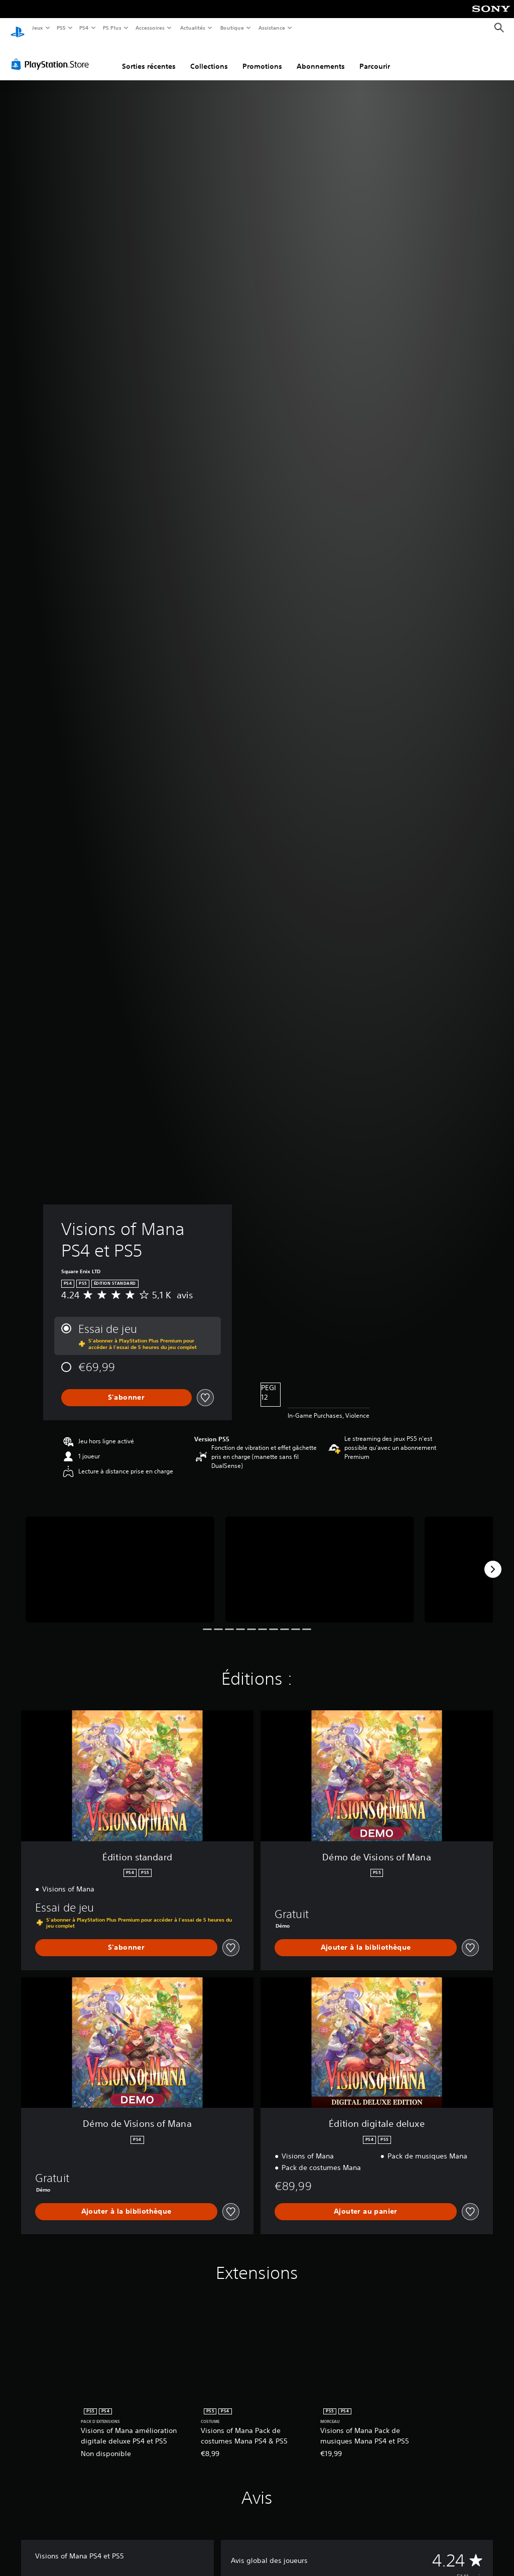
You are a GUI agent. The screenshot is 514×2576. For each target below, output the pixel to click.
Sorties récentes (149, 56)
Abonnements (321, 56)
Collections (209, 56)
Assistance (272, 27)
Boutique (231, 27)
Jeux (37, 27)
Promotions (262, 56)
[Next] (492, 1559)
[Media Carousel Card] (120, 1560)
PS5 (61, 27)
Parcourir (374, 56)
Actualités (192, 27)
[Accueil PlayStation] (17, 28)
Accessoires (150, 27)
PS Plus (111, 27)
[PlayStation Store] (52, 55)
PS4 (84, 27)
